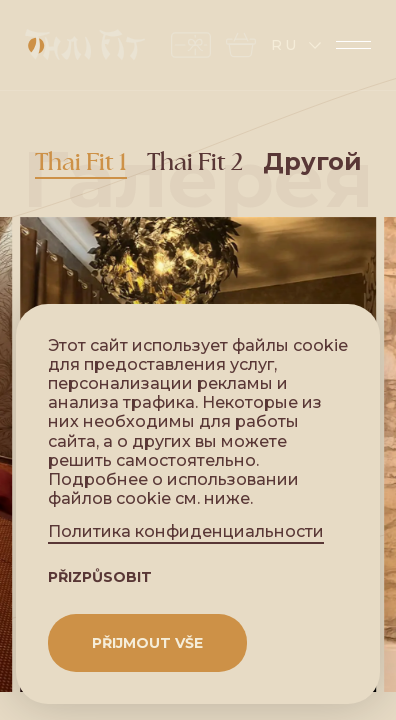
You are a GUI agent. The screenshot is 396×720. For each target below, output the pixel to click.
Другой (312, 163)
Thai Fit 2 (195, 163)
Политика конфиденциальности (186, 532)
